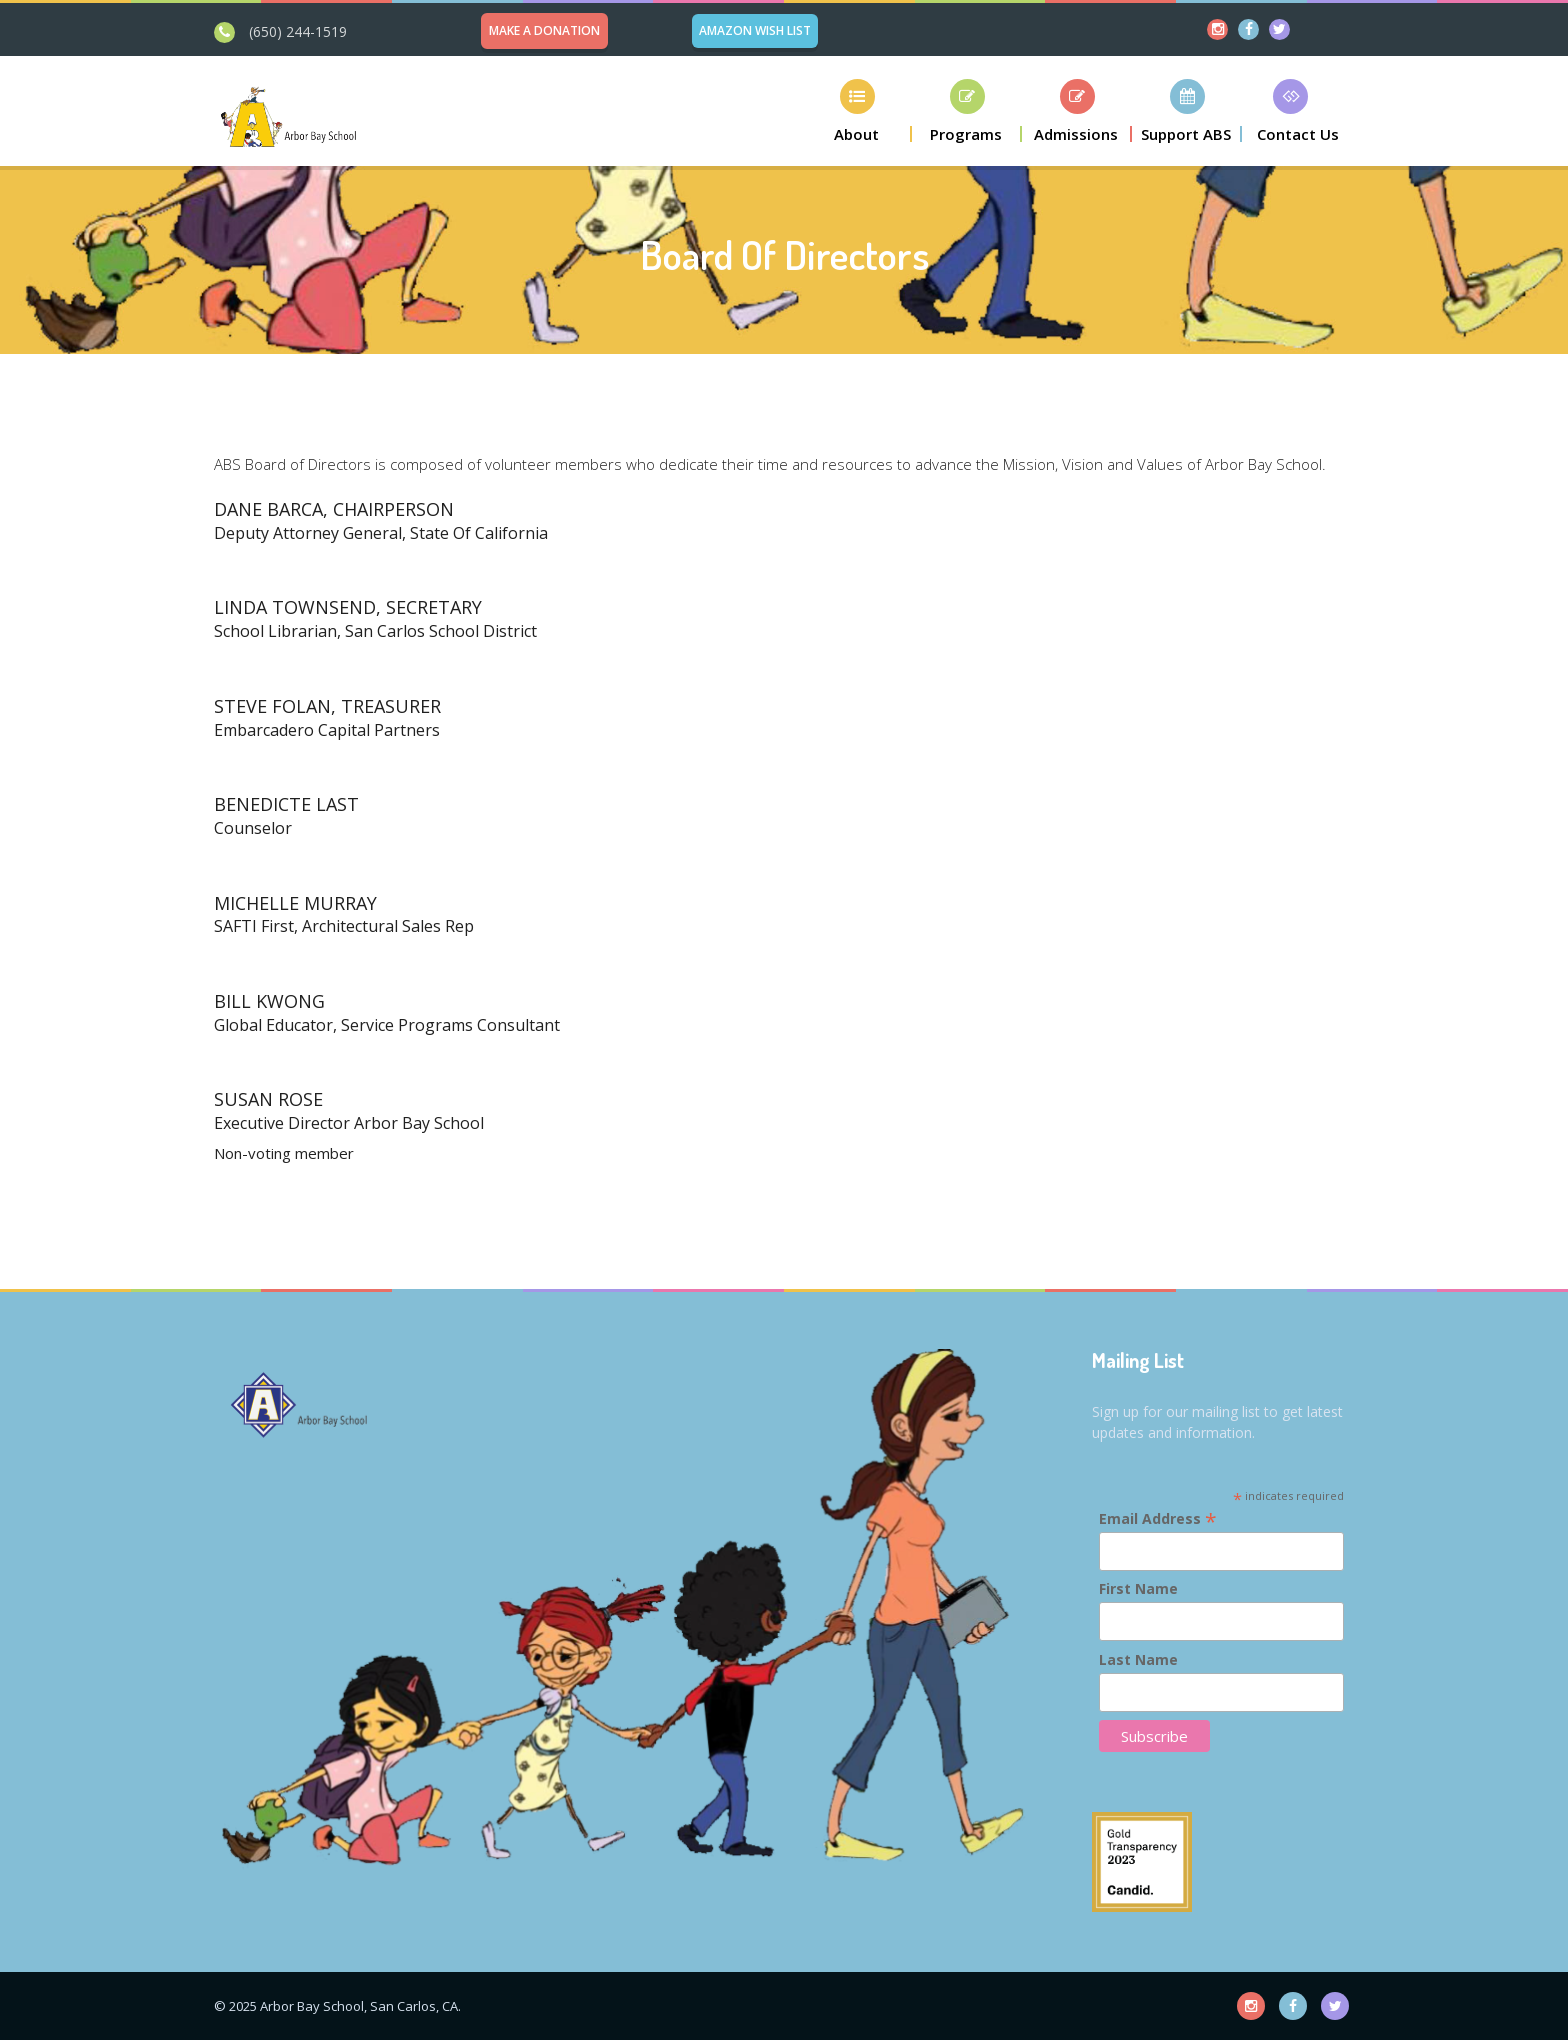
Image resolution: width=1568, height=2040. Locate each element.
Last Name (1138, 1659)
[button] (857, 110)
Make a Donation (544, 30)
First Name (1138, 1588)
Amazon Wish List (755, 30)
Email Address (1158, 1518)
